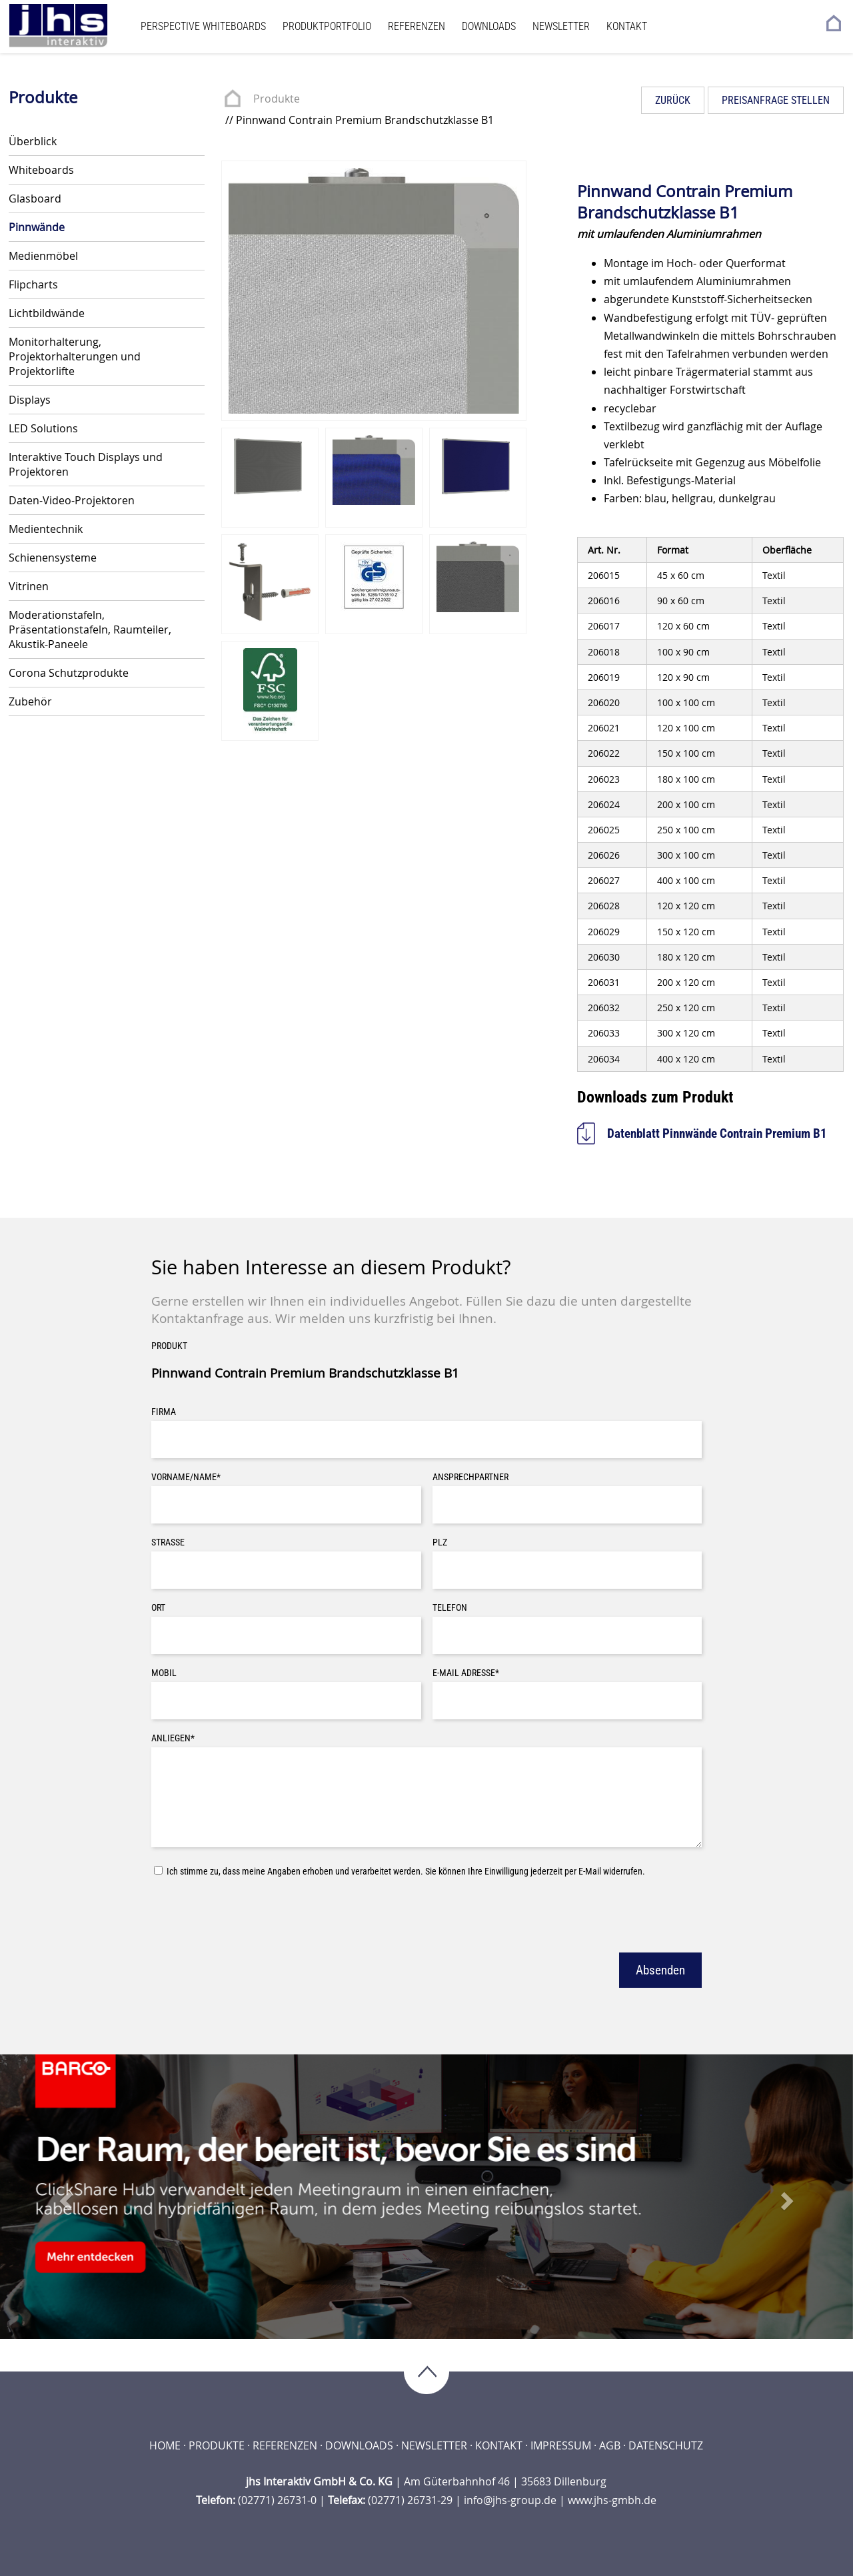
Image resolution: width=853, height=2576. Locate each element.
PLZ (439, 1542)
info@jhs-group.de (510, 2500)
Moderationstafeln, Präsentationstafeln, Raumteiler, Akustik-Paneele (90, 629)
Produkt (169, 1346)
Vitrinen (29, 586)
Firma (163, 1412)
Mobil (164, 1673)
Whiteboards (41, 170)
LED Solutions (43, 428)
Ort (158, 1607)
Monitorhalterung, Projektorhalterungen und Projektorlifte (75, 356)
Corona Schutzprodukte (69, 672)
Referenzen (416, 26)
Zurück (672, 100)
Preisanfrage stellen (776, 100)
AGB (609, 2445)
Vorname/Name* (186, 1477)
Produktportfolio (327, 26)
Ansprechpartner (470, 1477)
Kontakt (626, 26)
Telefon (449, 1607)
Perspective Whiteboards (203, 26)
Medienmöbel (43, 255)
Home (165, 2445)
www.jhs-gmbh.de (612, 2500)
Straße (168, 1542)
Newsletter (561, 26)
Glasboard (35, 198)
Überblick (33, 141)
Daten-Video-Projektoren (72, 500)
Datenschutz (665, 2445)
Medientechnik (46, 529)
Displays (30, 399)
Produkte (276, 98)
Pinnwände (37, 227)
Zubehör (30, 701)
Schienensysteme (53, 557)
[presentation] (252, 1913)
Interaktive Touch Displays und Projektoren (86, 464)
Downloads (489, 26)
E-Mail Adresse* (465, 1673)
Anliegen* (173, 1738)
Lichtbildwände (47, 313)
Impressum (560, 2445)
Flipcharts (33, 284)
